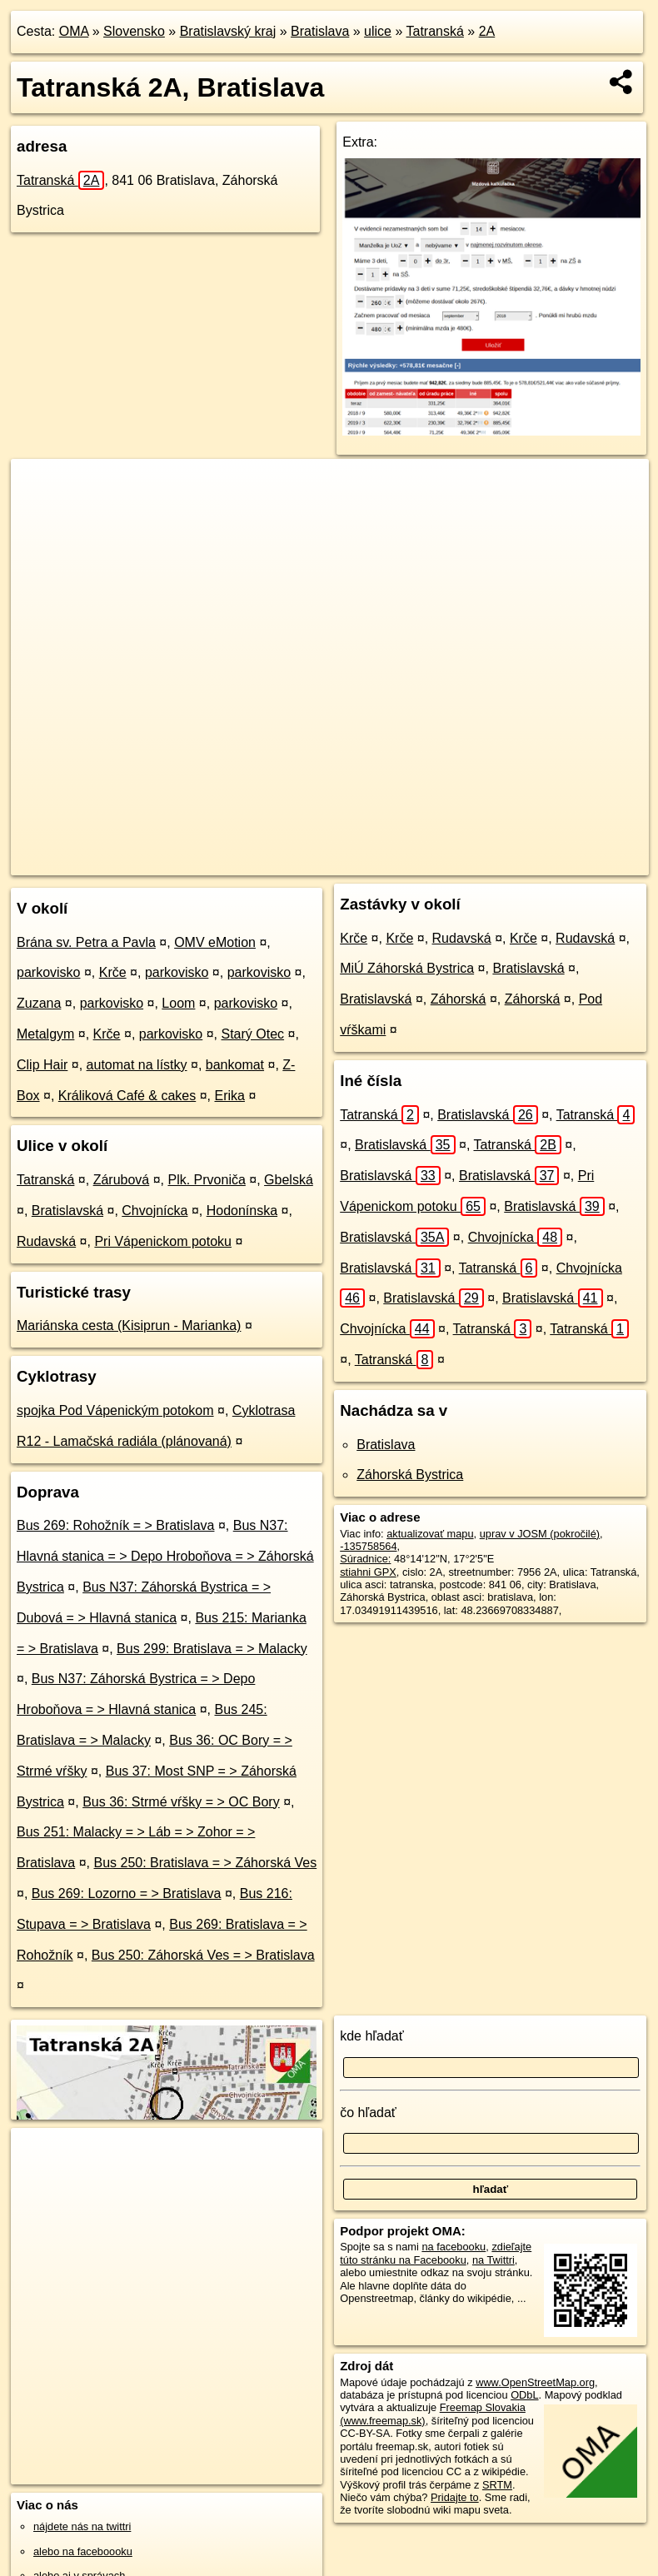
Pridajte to (455, 2497)
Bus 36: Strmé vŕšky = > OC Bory (181, 1802)
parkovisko (48, 972)
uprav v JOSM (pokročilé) (540, 1533)
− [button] (39, 513)
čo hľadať (368, 2112)
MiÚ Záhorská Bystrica (407, 968)
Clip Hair (42, 1065)
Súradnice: (365, 1558)
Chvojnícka (154, 1210)
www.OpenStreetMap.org (535, 2382)
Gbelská (288, 1180)
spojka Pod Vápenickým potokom (115, 1410)
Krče (113, 972)
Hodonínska (242, 1210)
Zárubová (121, 1180)
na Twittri (493, 2260)
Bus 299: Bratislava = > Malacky (212, 1649)
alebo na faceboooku (82, 2551)
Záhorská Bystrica (409, 1474)
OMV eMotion (215, 942)
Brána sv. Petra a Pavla (86, 942)
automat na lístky (137, 1065)
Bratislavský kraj (228, 31)
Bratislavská (67, 1210)
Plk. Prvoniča (206, 1180)
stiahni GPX (368, 1572)
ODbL (524, 2395)
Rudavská (46, 1241)
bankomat (235, 1065)
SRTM (497, 2485)
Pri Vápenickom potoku (163, 1241)
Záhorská (458, 999)
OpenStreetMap (332, 862)
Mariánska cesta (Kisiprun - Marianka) (129, 1325)
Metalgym (45, 1034)
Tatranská (435, 31)
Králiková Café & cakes (127, 1096)
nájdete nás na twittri (82, 2526)
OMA (74, 31)
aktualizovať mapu (429, 1533)
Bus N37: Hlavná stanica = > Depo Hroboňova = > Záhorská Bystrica (165, 1556)
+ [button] (39, 487)
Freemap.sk (418, 862)
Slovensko (134, 31)
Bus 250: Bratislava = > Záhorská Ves (205, 1863)
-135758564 (368, 1546)
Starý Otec (253, 1034)
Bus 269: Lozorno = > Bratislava (127, 1893)
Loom (178, 1003)
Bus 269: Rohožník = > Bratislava (115, 1525)
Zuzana (39, 1003)
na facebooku (453, 2246)
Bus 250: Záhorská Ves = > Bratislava (203, 1955)
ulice (377, 31)
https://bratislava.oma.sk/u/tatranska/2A (559, 862)
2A (487, 31)
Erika (229, 1096)
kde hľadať (372, 2036)
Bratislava (320, 31)
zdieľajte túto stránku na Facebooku (435, 2252)
